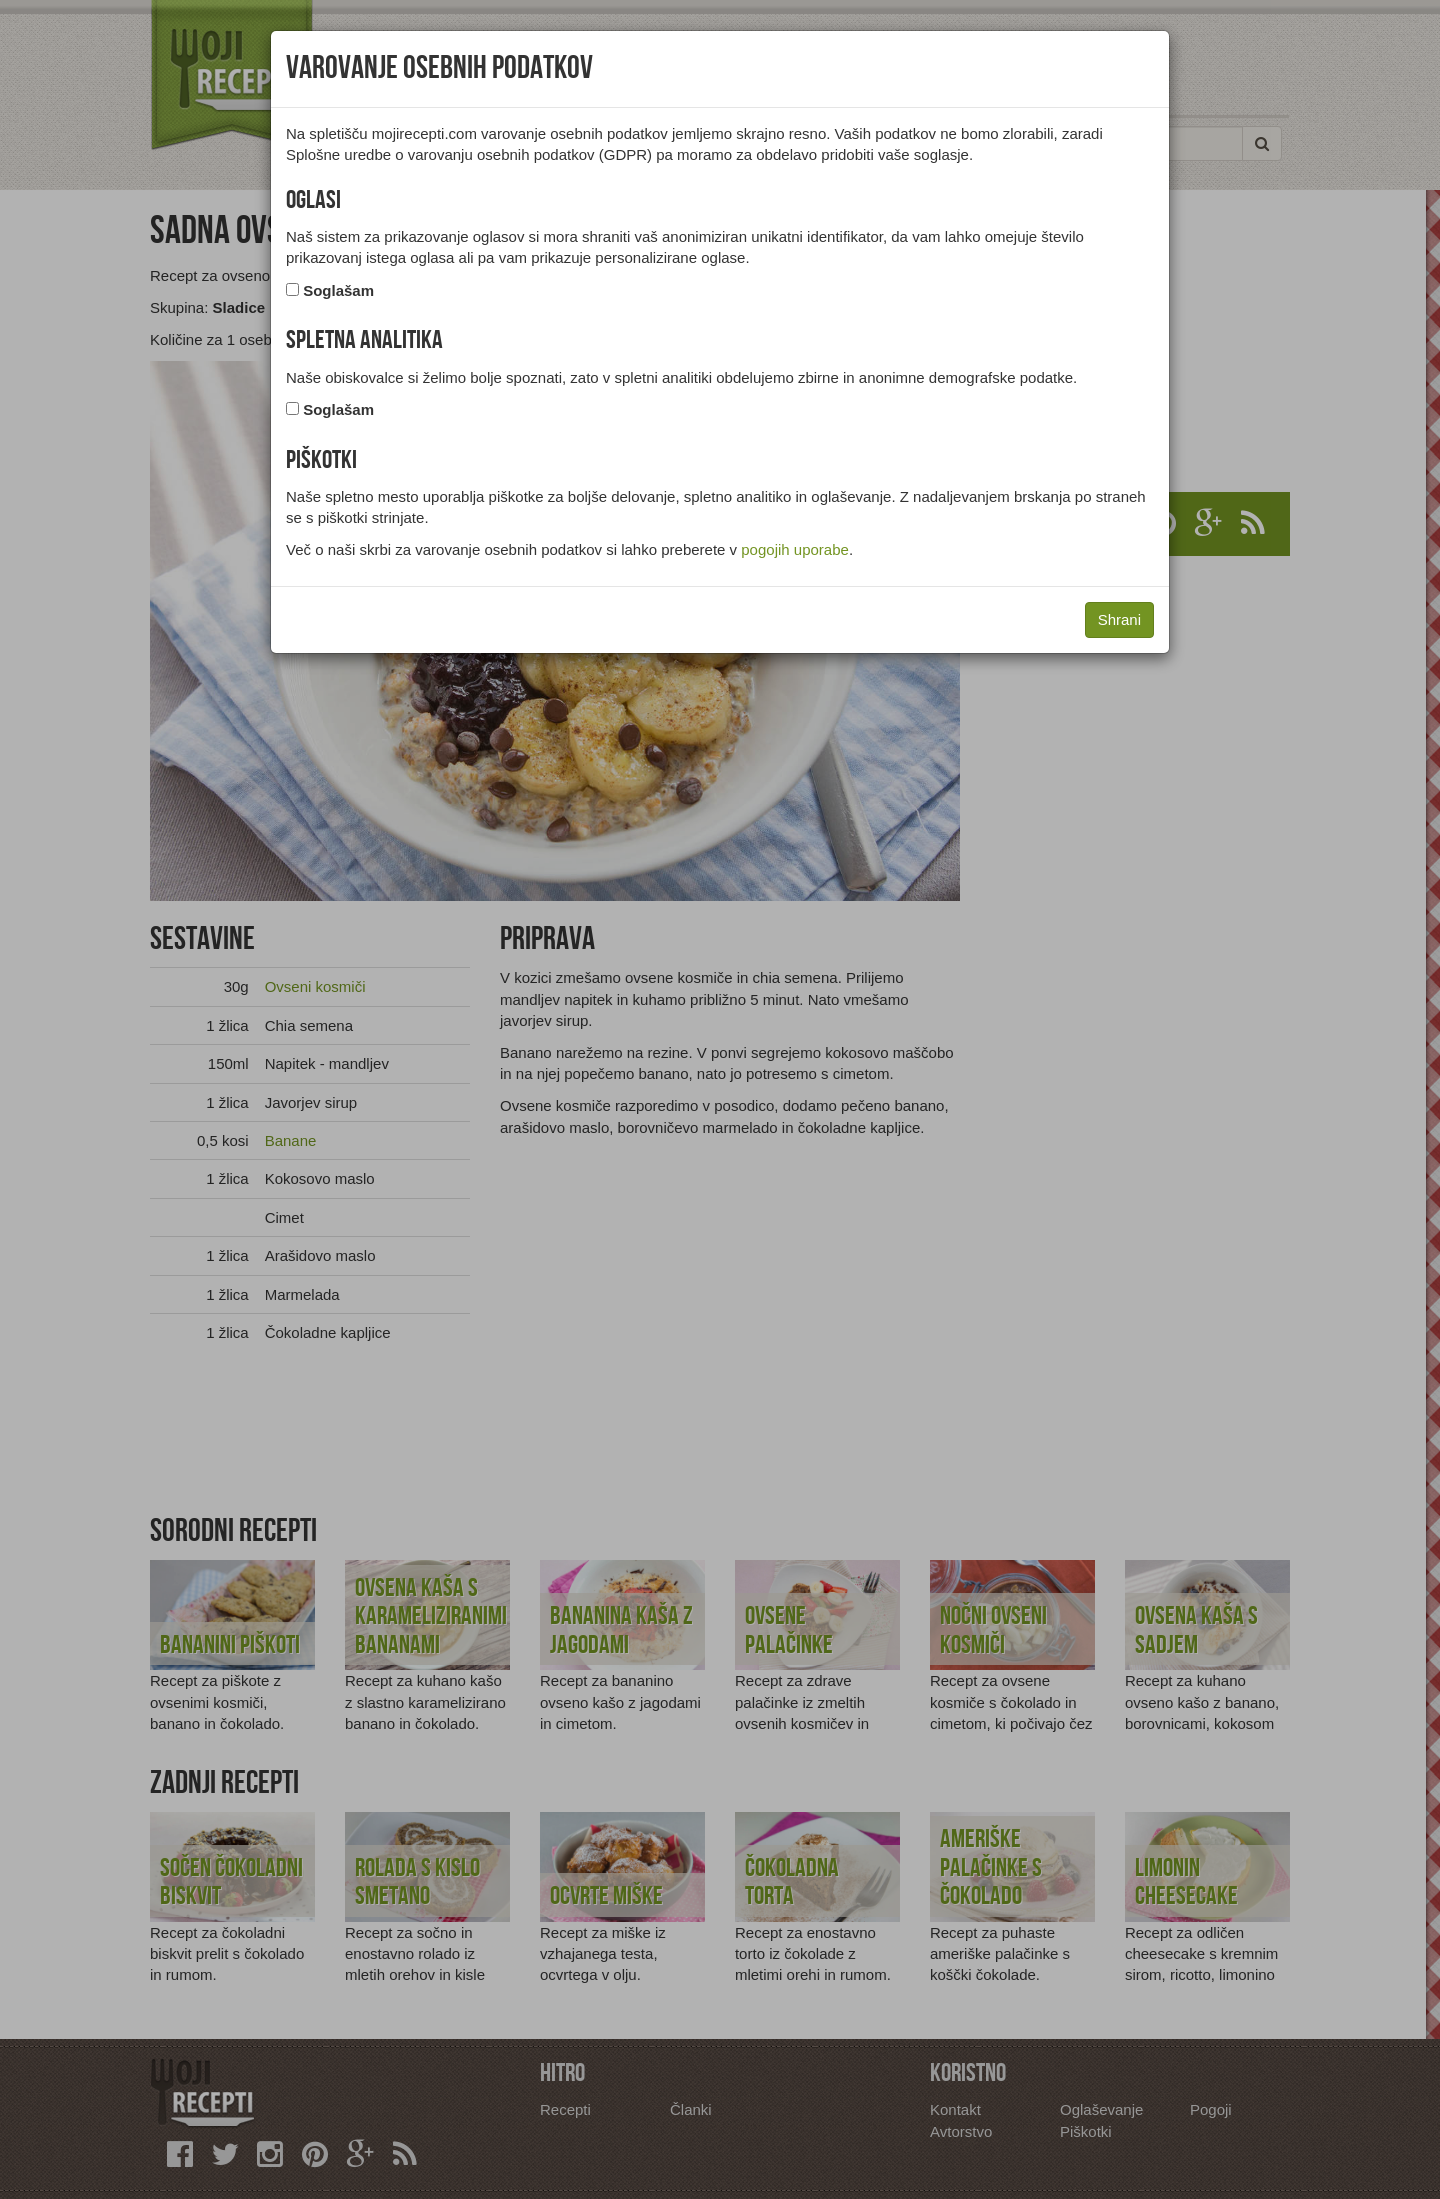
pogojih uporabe (795, 549)
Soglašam (338, 290)
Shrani (1119, 619)
